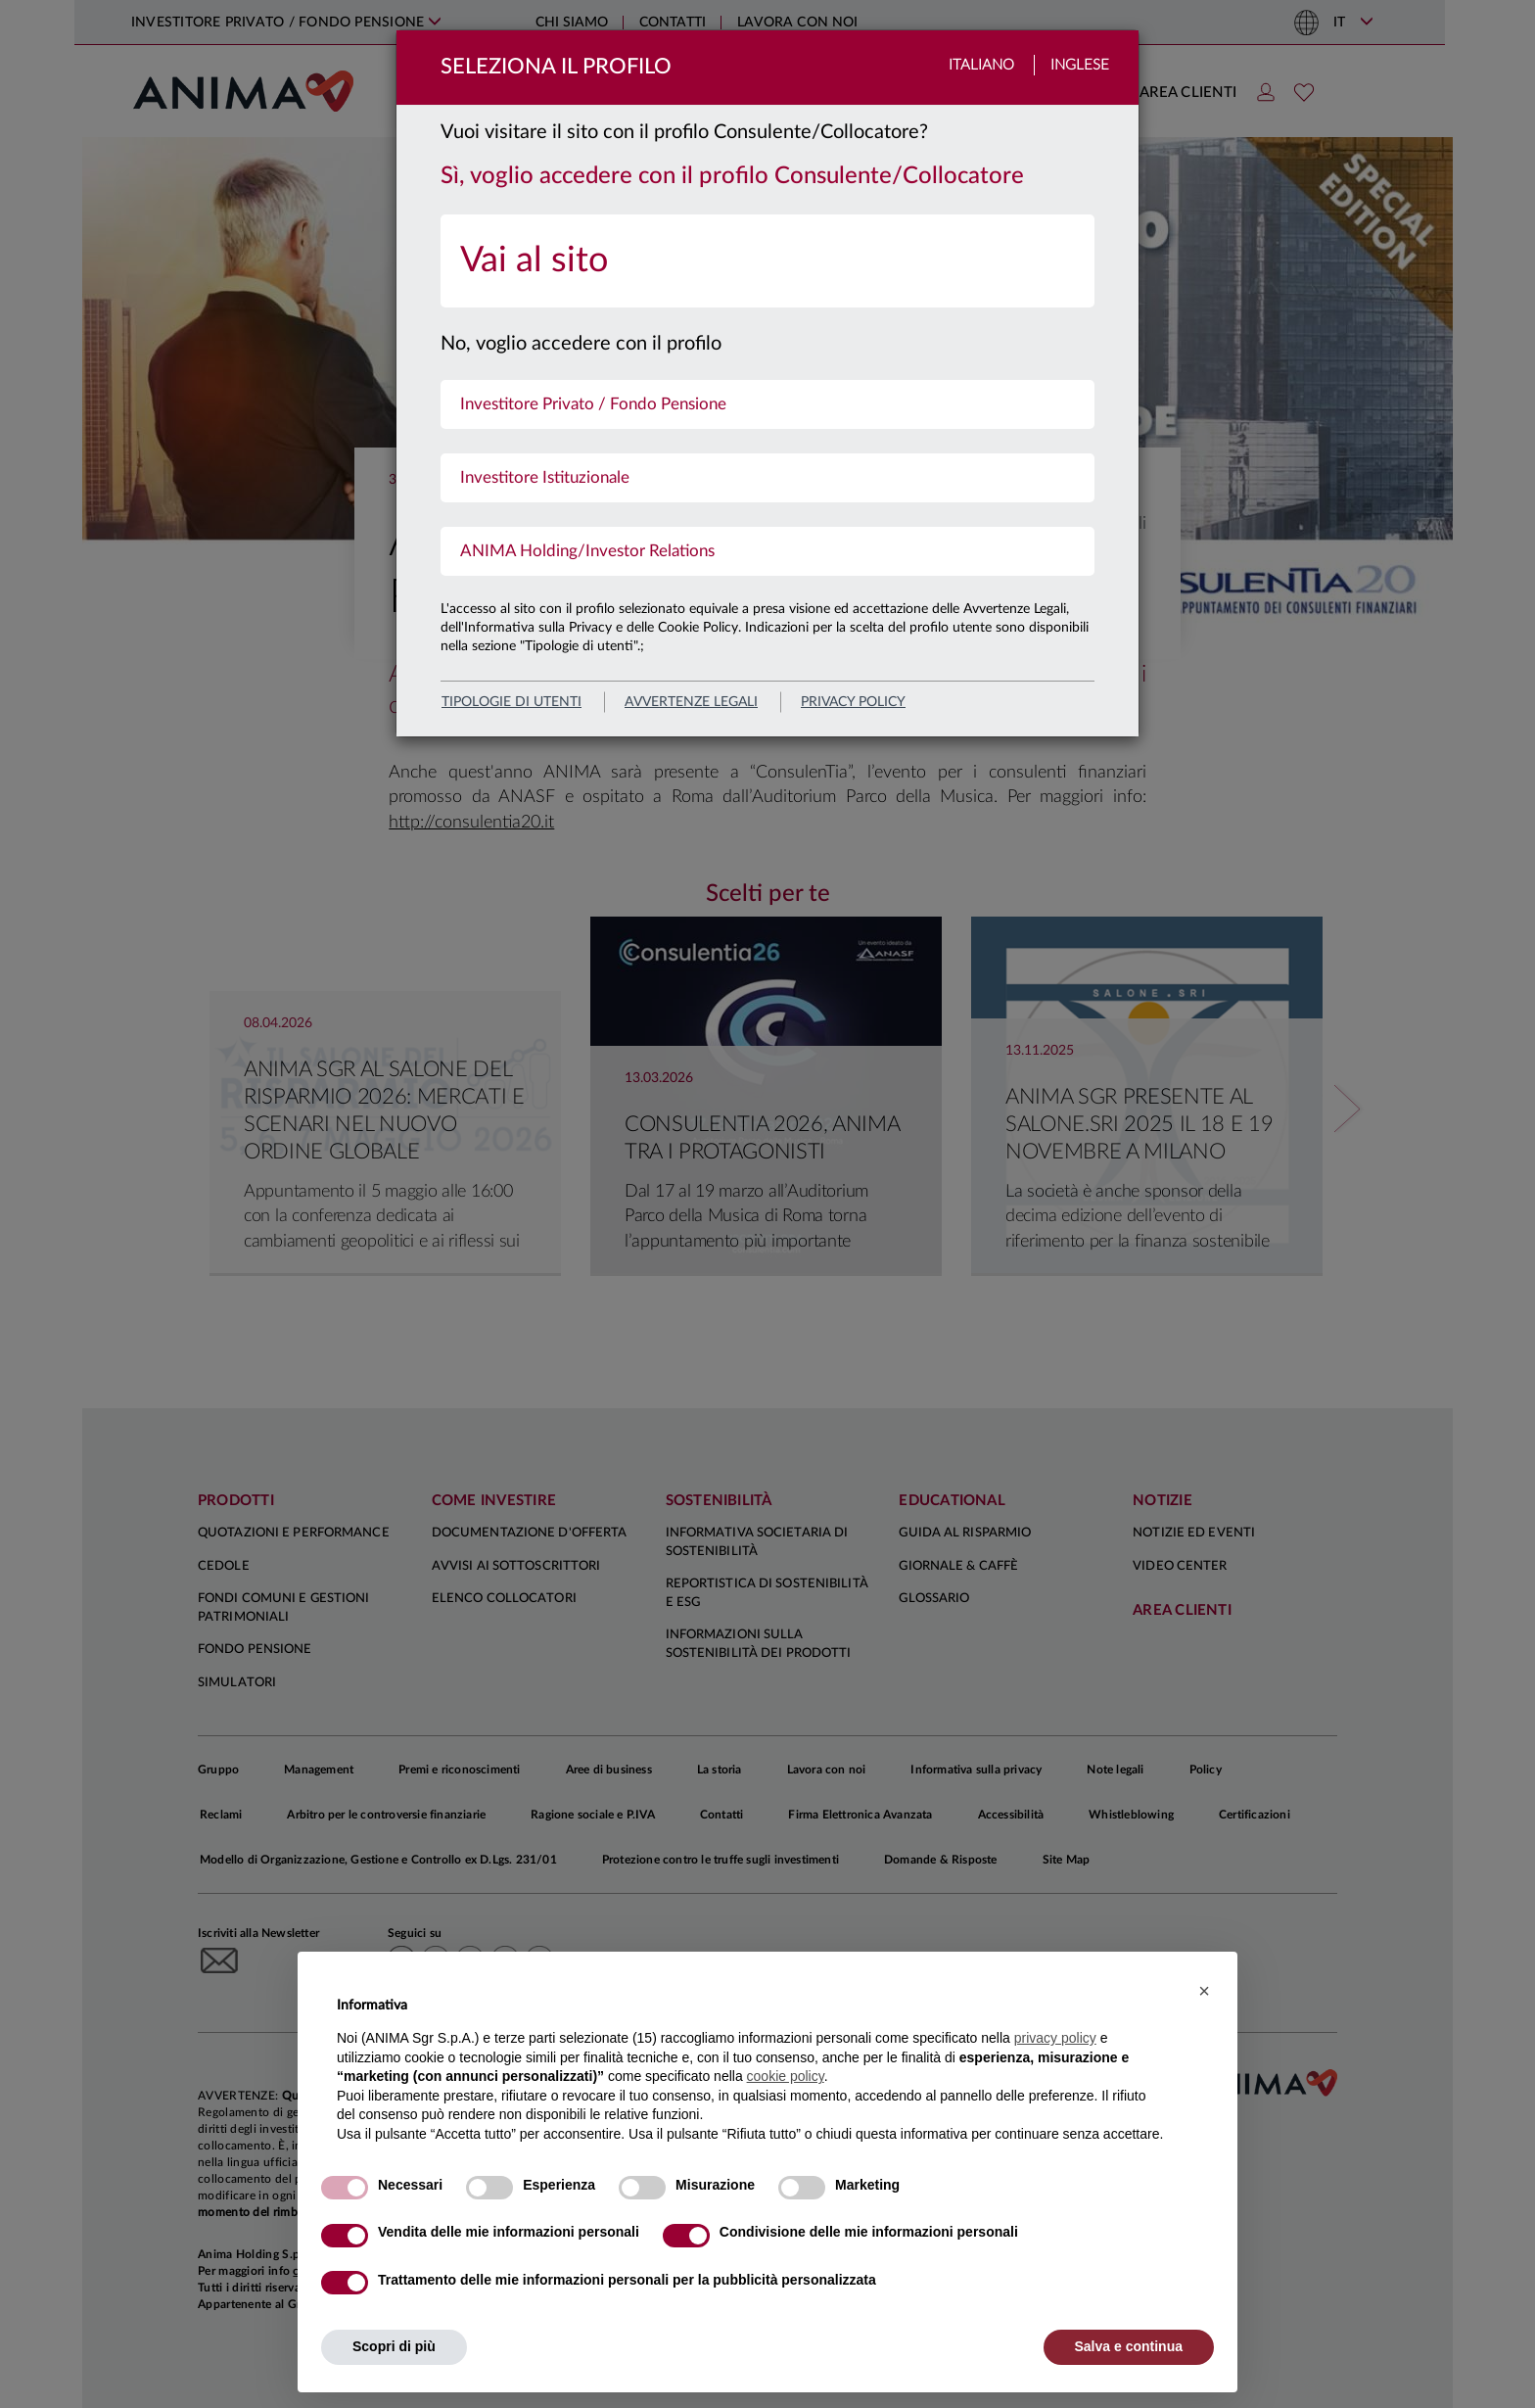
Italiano (981, 65)
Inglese (1079, 65)
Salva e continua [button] (1129, 2346)
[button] (1204, 1991)
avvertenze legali (691, 702)
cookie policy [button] (785, 2076)
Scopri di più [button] (394, 2346)
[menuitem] (767, 260)
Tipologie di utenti (511, 702)
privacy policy (853, 702)
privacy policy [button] (1055, 2038)
